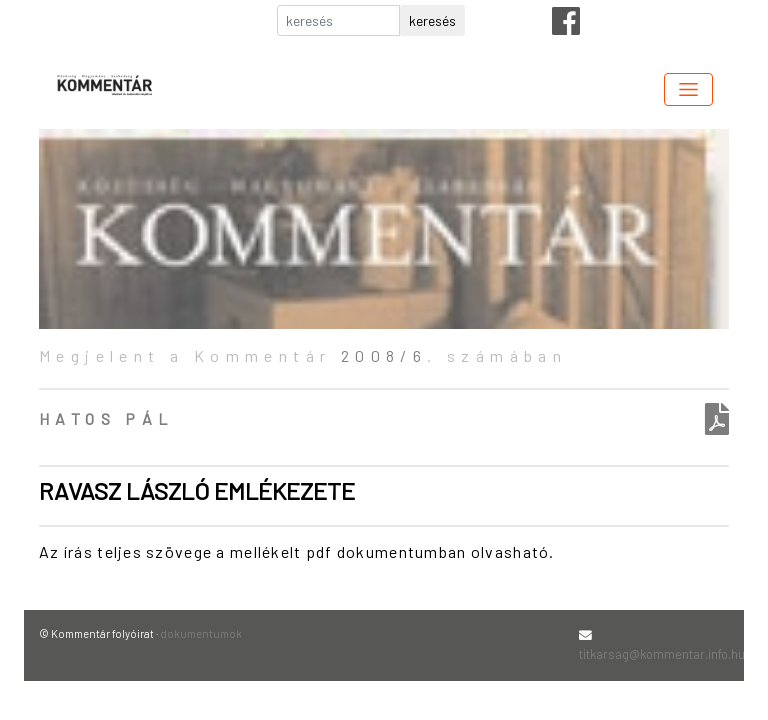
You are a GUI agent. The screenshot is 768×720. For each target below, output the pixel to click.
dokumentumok (201, 633)
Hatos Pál (106, 418)
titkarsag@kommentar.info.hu (662, 654)
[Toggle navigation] (688, 89)
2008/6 (384, 355)
